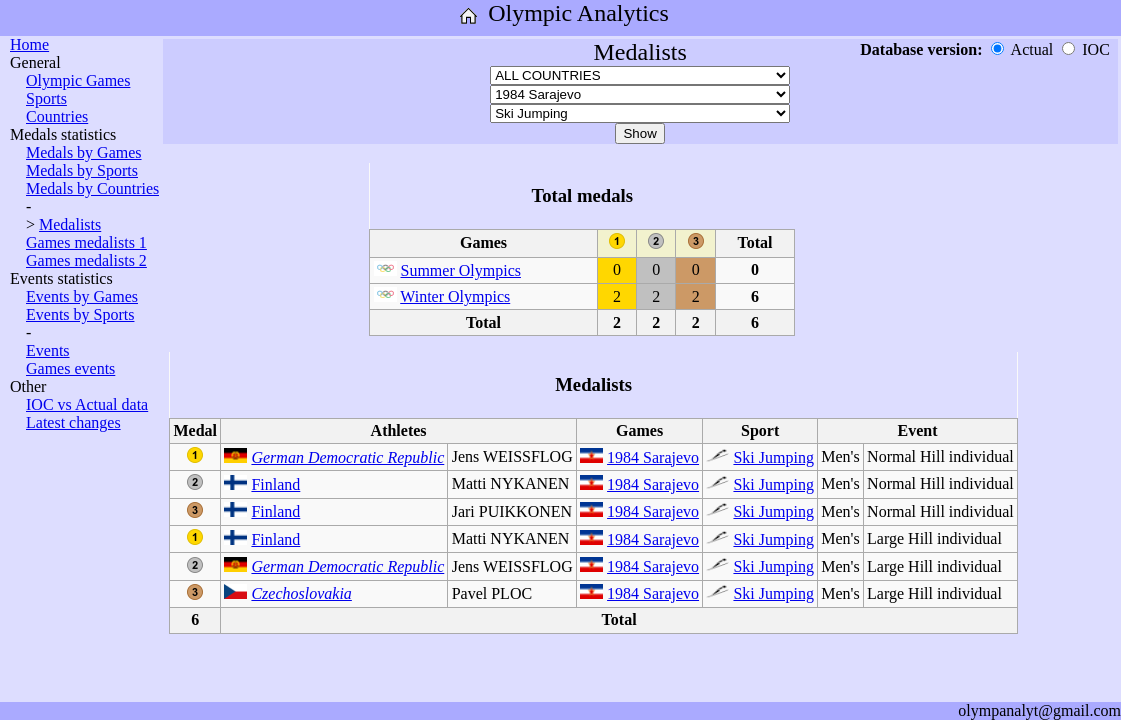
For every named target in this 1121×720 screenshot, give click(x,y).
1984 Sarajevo (653, 457)
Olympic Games (78, 80)
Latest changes (73, 422)
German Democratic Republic (347, 457)
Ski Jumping (773, 457)
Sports (46, 98)
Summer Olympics (461, 270)
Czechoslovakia (301, 593)
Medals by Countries (92, 188)
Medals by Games (84, 152)
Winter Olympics (455, 296)
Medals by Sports (82, 170)
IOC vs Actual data (87, 404)
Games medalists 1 (86, 242)
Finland (275, 484)
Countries (57, 116)
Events (48, 350)
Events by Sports (80, 314)
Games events (70, 368)
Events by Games (82, 296)
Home (29, 44)
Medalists (70, 224)
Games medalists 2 (86, 260)
